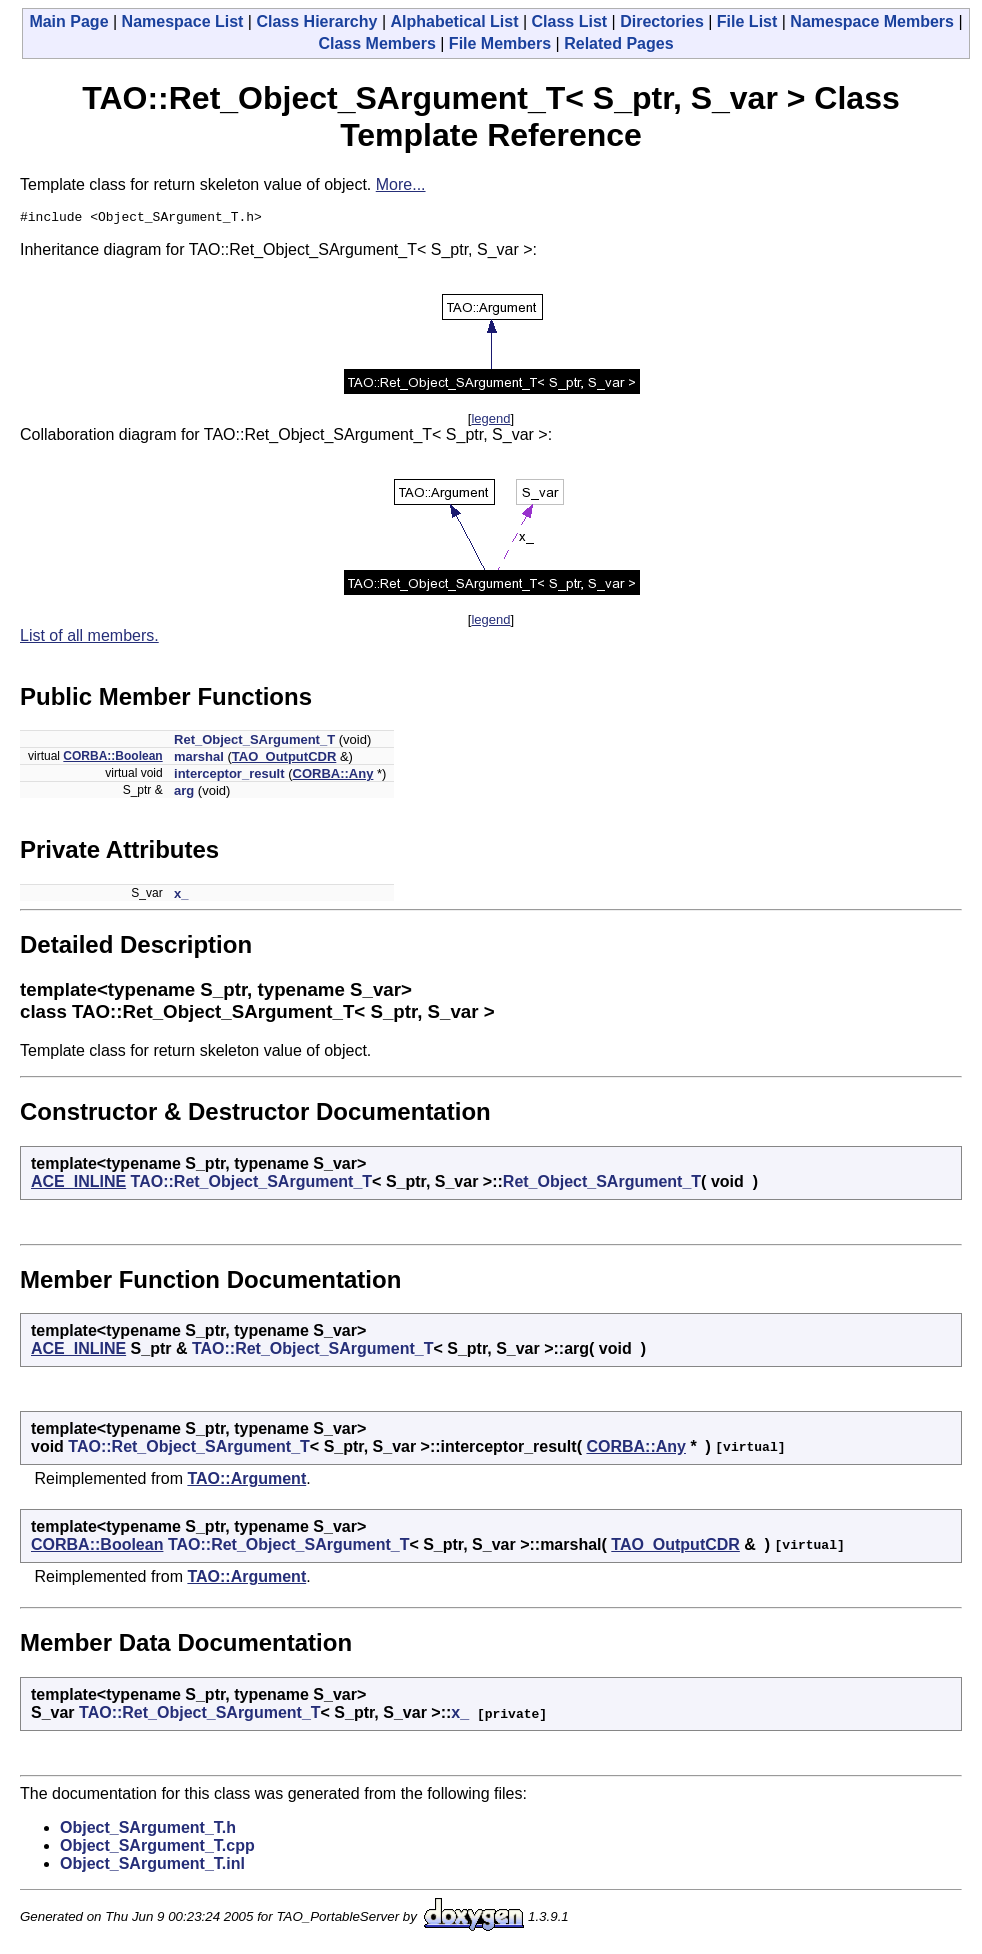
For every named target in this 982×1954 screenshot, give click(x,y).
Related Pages (618, 43)
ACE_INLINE (78, 1184)
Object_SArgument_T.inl (152, 1866)
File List (747, 21)
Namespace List (183, 21)
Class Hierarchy (316, 21)
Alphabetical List (454, 21)
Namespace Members (872, 21)
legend (490, 421)
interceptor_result (229, 776)
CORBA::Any (333, 776)
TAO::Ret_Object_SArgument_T (252, 1184)
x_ (181, 896)
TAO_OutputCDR (284, 759)
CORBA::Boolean (112, 759)
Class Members (376, 43)
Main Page (68, 21)
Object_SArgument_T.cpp (157, 1848)
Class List (570, 21)
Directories (662, 21)
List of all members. (89, 638)
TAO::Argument (246, 1481)
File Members (500, 43)
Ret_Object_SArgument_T (254, 742)
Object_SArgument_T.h (148, 1830)
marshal (199, 759)
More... (401, 184)
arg (184, 793)
